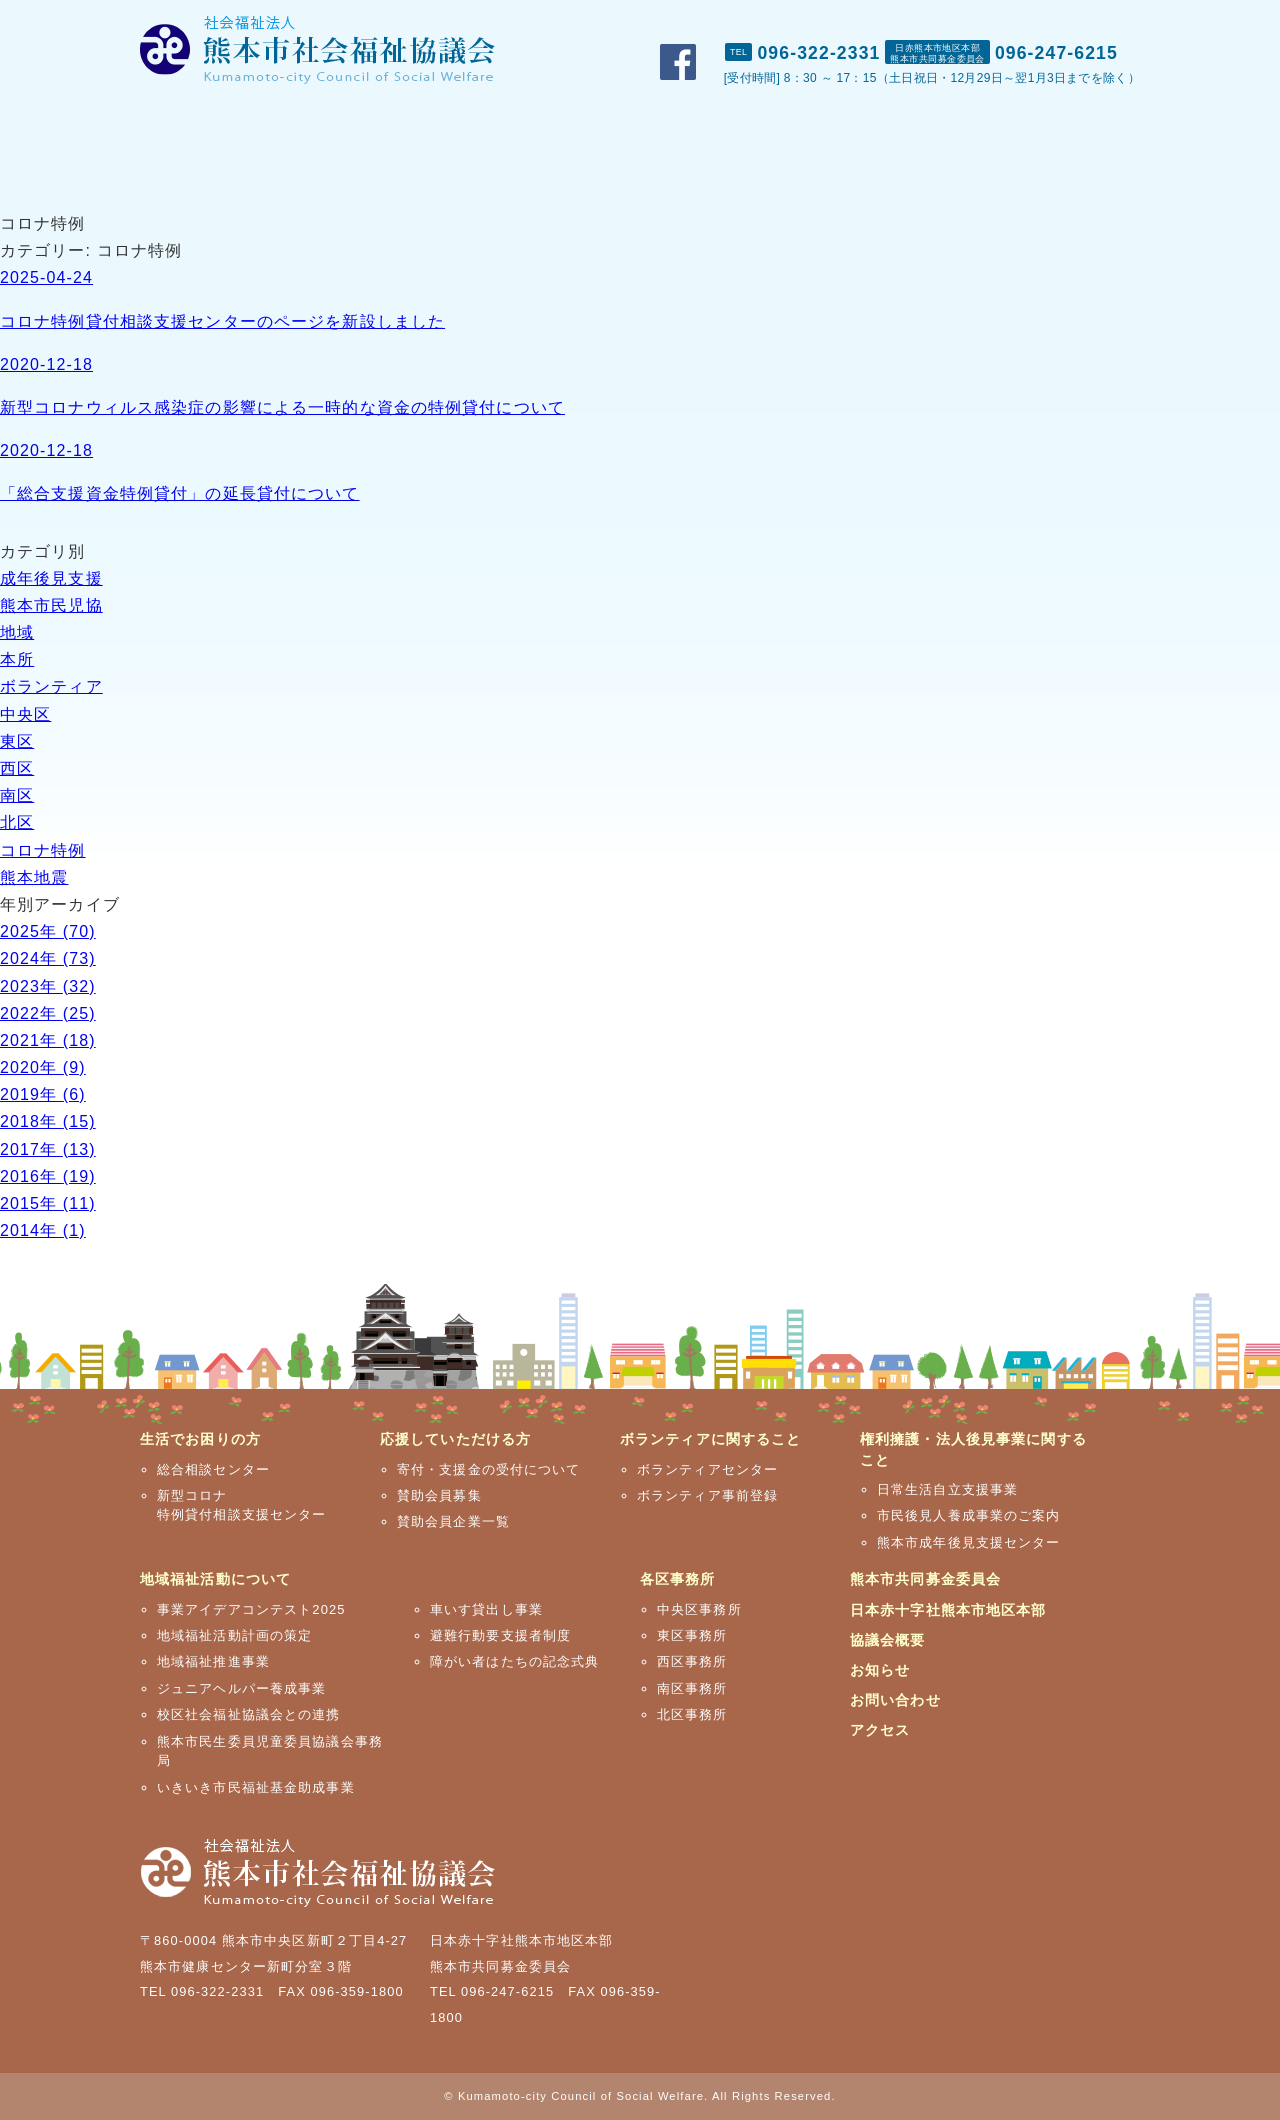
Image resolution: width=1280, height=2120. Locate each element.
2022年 (48, 1013)
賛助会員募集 (439, 1495)
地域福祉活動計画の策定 (234, 1635)
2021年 (48, 1040)
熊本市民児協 (51, 605)
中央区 (25, 714)
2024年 (48, 958)
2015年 (48, 1203)
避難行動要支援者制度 (500, 1635)
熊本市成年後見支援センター (969, 1542)
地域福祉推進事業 (213, 1661)
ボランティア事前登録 (707, 1495)
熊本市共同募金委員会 (925, 1579)
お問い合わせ (997, 21)
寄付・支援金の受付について (489, 1469)
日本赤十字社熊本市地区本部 (948, 1610)
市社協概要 (784, 21)
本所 (17, 659)
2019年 (43, 1094)
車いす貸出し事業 (486, 1609)
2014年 (43, 1230)
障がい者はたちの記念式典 (514, 1661)
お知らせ (880, 1670)
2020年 (43, 1067)
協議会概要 (888, 1640)
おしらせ (888, 21)
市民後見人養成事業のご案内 (969, 1515)
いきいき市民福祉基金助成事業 (256, 1787)
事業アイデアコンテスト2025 (251, 1609)
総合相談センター (213, 1469)
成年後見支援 (51, 578)
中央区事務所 (699, 1609)
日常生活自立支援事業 (947, 1489)
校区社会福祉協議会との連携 (249, 1714)
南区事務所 (692, 1688)
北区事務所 (692, 1714)
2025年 (48, 931)
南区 (17, 795)
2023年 (48, 986)
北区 (17, 822)
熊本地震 (34, 877)
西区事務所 (692, 1661)
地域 (17, 632)
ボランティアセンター (707, 1469)
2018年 (48, 1121)
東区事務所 (692, 1635)
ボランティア (51, 686)
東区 (17, 741)
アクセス (1105, 21)
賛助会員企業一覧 (453, 1521)
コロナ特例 (43, 850)
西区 (17, 768)
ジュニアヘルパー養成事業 (241, 1688)
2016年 (48, 1176)
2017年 (48, 1149)
